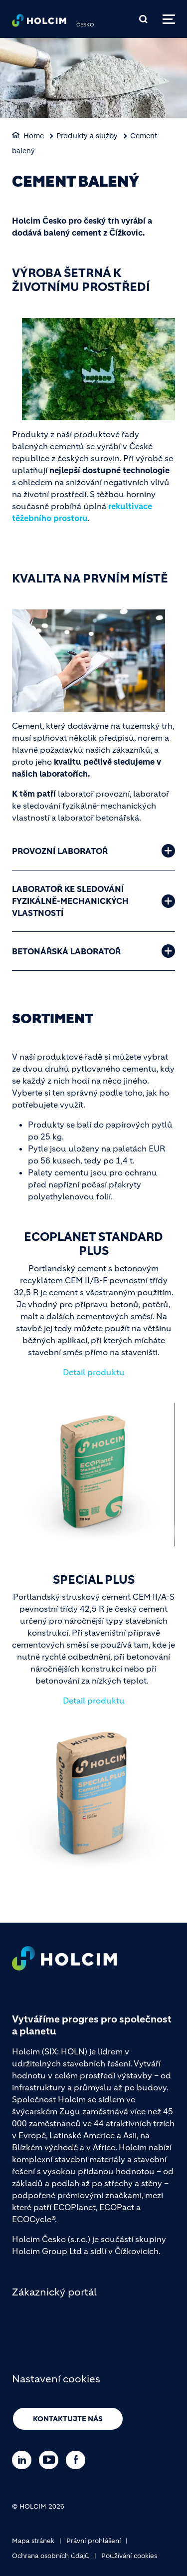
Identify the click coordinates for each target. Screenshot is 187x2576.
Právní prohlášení (93, 2541)
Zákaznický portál (54, 2292)
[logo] (39, 22)
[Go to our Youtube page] (51, 2460)
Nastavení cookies (56, 2379)
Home (33, 135)
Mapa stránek (33, 2541)
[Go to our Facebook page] (78, 2460)
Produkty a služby (87, 135)
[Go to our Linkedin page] (24, 2460)
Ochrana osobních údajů (50, 2556)
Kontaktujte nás (68, 2418)
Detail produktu (94, 1372)
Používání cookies (129, 2556)
